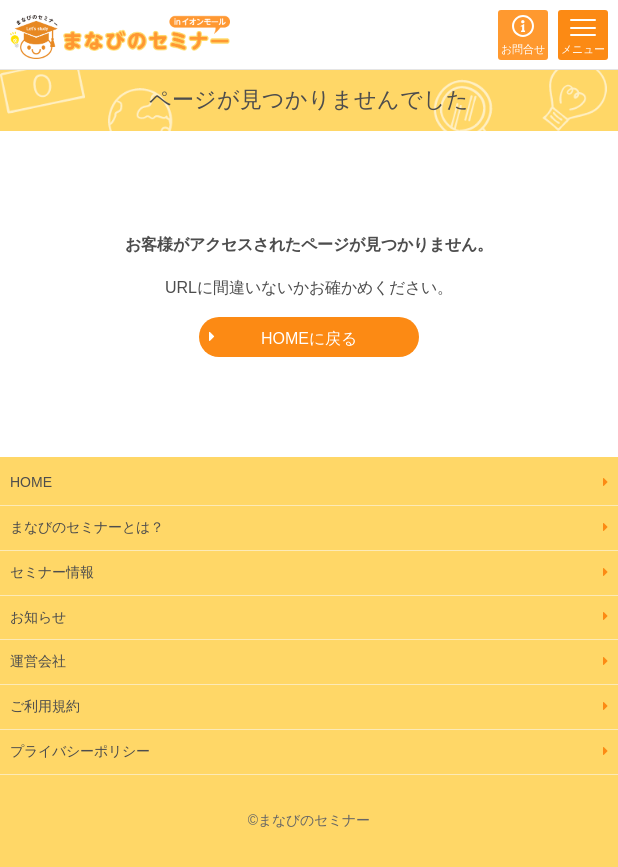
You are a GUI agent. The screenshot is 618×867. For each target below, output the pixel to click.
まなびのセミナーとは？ (87, 527)
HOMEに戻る (309, 338)
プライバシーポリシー (80, 751)
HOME (31, 482)
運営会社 (38, 661)
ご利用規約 (45, 706)
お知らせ (38, 617)
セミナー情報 (52, 572)
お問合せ (523, 49)
